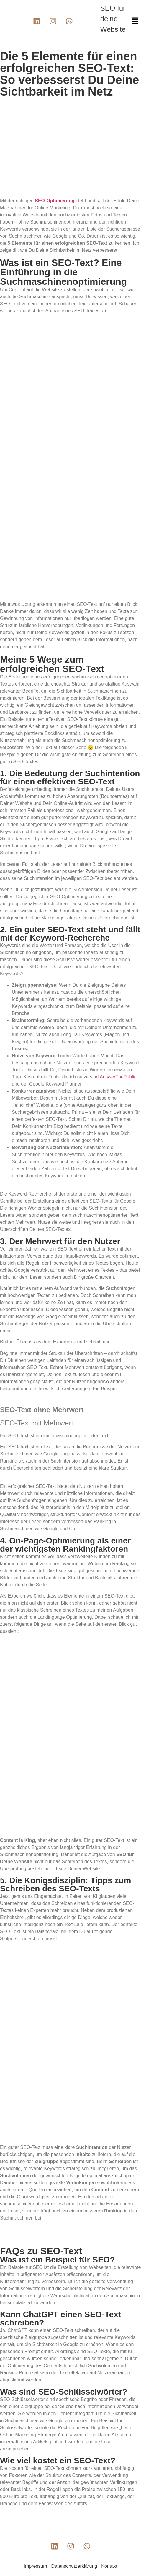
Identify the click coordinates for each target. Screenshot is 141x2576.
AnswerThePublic (118, 1076)
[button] (135, 21)
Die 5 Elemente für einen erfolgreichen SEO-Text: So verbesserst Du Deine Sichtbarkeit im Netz (69, 74)
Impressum (35, 2566)
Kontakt (109, 2566)
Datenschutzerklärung (74, 2566)
